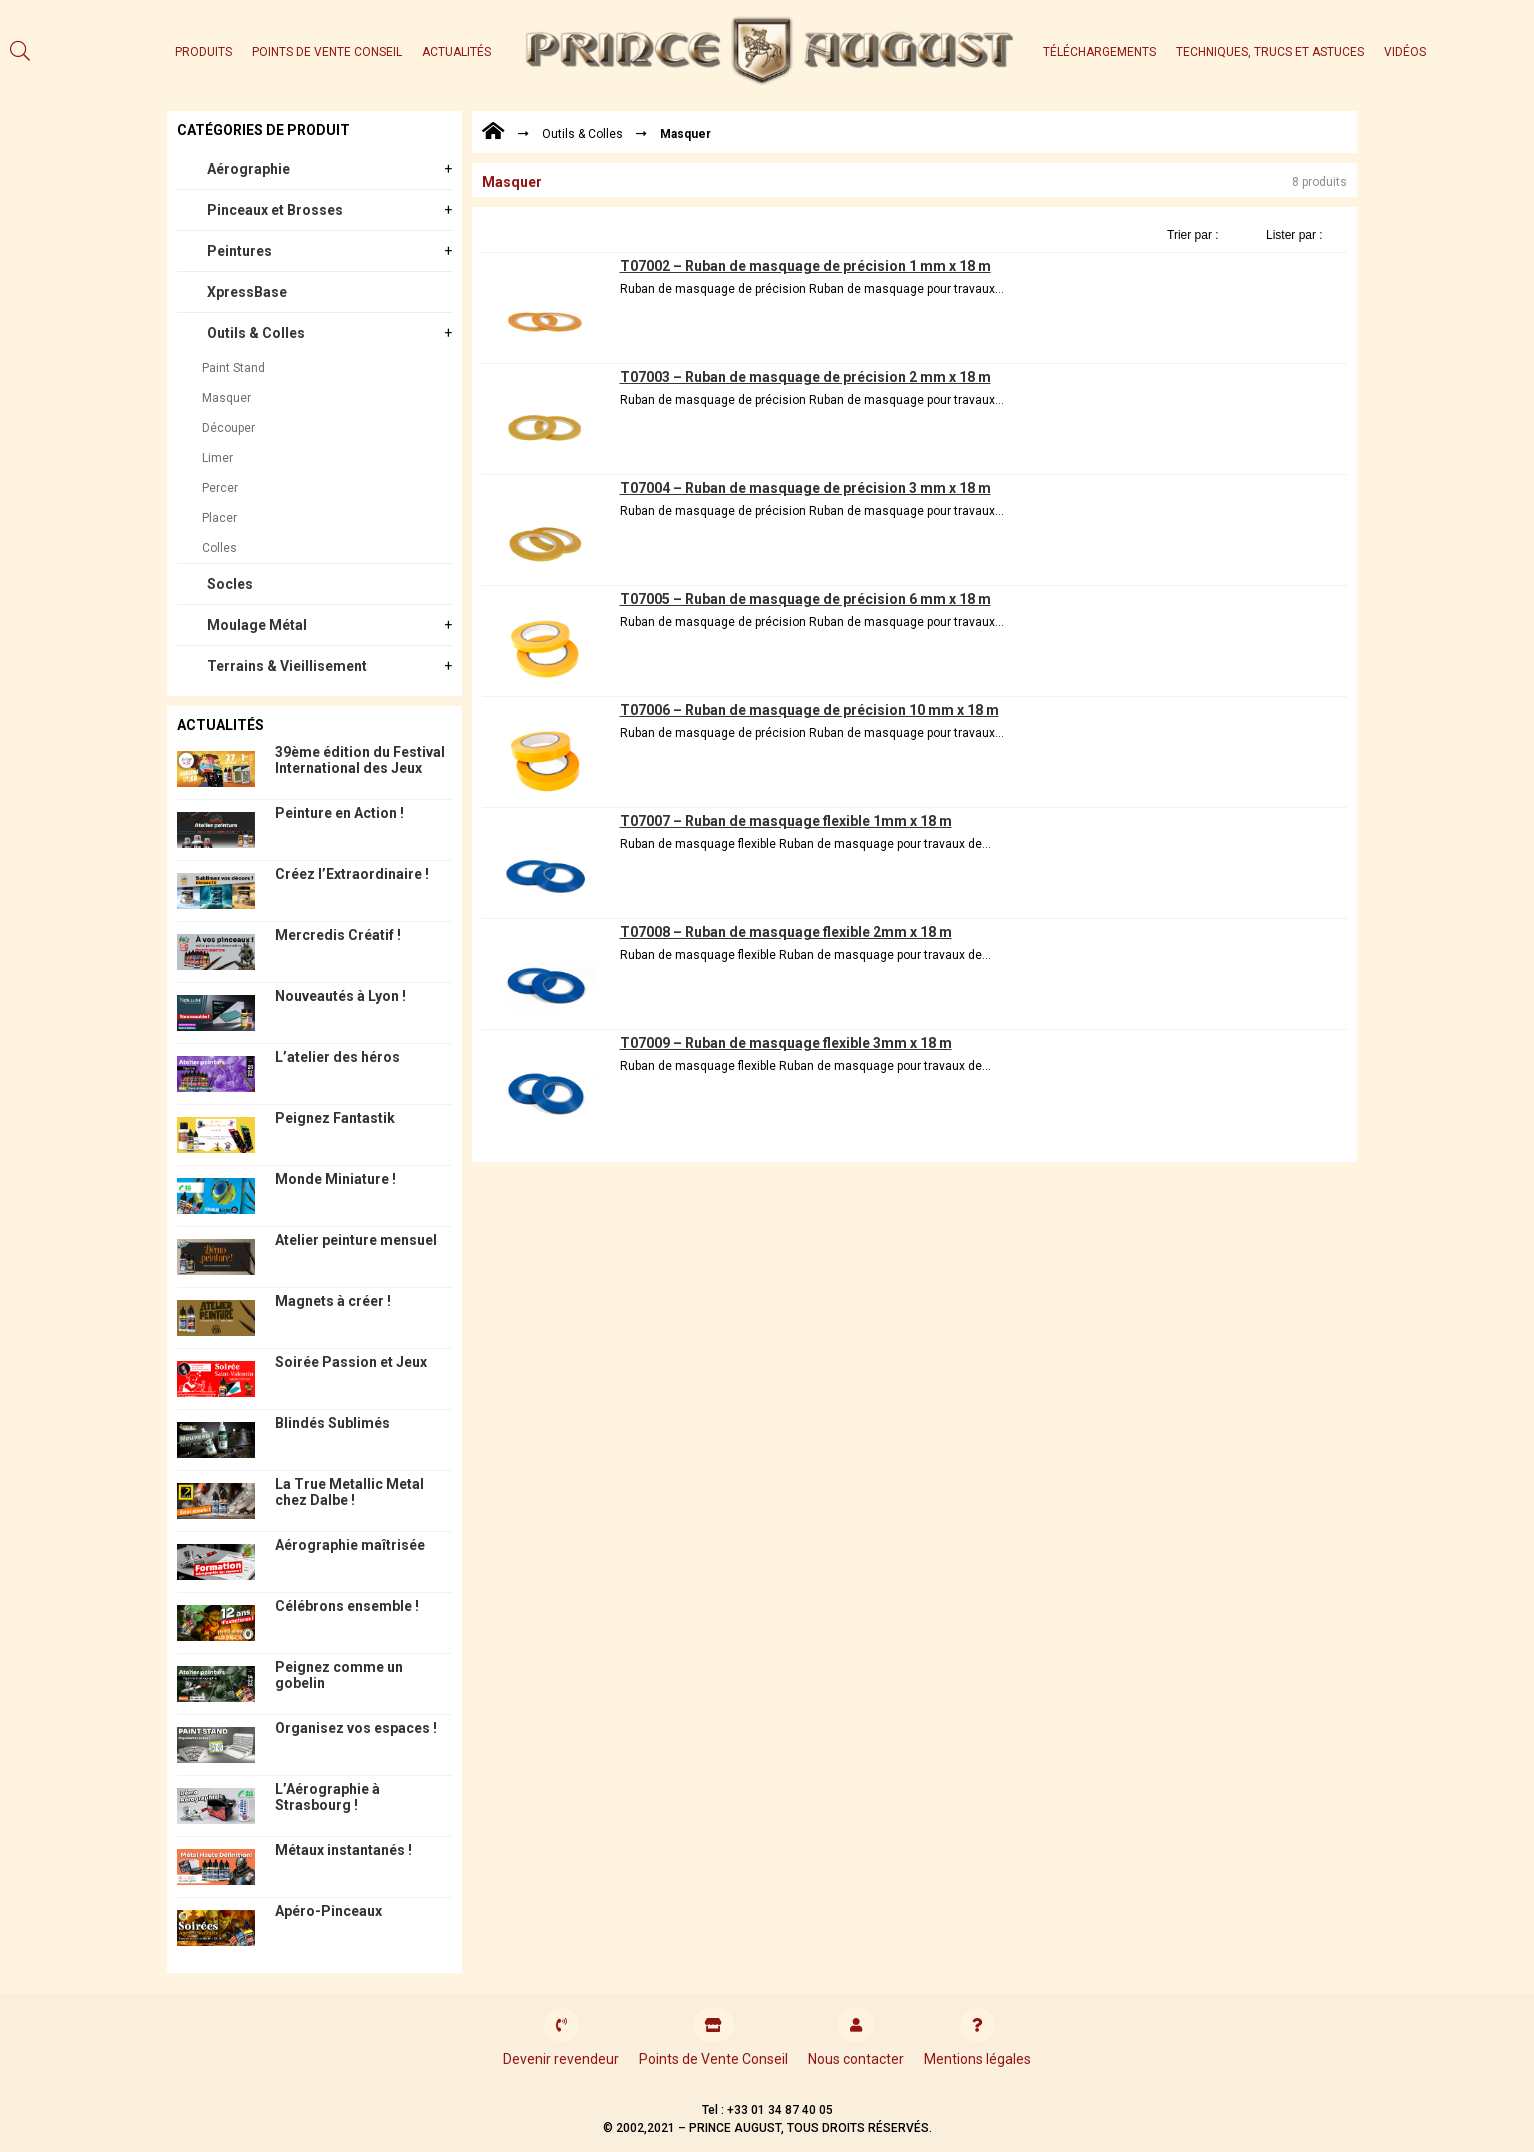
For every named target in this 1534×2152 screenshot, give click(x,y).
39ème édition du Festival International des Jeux (360, 760)
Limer (217, 458)
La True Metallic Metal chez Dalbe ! (349, 1492)
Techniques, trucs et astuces (1270, 52)
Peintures (239, 251)
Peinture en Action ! (339, 813)
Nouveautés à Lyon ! (340, 996)
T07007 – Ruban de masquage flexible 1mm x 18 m (786, 821)
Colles (219, 548)
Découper (228, 428)
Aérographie (248, 169)
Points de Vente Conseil (327, 52)
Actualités (456, 52)
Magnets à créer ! (333, 1301)
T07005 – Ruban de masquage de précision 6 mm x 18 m (805, 599)
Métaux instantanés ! (343, 1850)
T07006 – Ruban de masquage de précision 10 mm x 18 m (809, 710)
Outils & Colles (256, 333)
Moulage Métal (257, 625)
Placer (219, 518)
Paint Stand (233, 368)
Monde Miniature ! (335, 1179)
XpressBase (247, 292)
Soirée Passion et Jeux (351, 1362)
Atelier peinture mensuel (356, 1240)
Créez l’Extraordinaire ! (352, 874)
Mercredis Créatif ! (338, 935)
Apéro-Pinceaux (328, 1911)
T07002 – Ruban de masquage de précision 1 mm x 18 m (805, 266)
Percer (220, 488)
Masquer (226, 398)
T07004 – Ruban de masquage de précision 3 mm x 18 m (805, 488)
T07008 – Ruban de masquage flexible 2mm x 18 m (786, 932)
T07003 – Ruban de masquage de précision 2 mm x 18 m (805, 377)
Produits (203, 52)
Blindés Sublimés (332, 1423)
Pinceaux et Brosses (275, 210)
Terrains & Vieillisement (287, 666)
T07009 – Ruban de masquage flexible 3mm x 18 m (786, 1043)
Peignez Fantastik (335, 1118)
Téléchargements (1099, 52)
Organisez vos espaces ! (356, 1728)
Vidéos (1405, 52)
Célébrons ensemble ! (347, 1606)
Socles (230, 584)
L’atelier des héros (337, 1057)
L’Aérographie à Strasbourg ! (327, 1797)
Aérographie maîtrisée (350, 1545)
